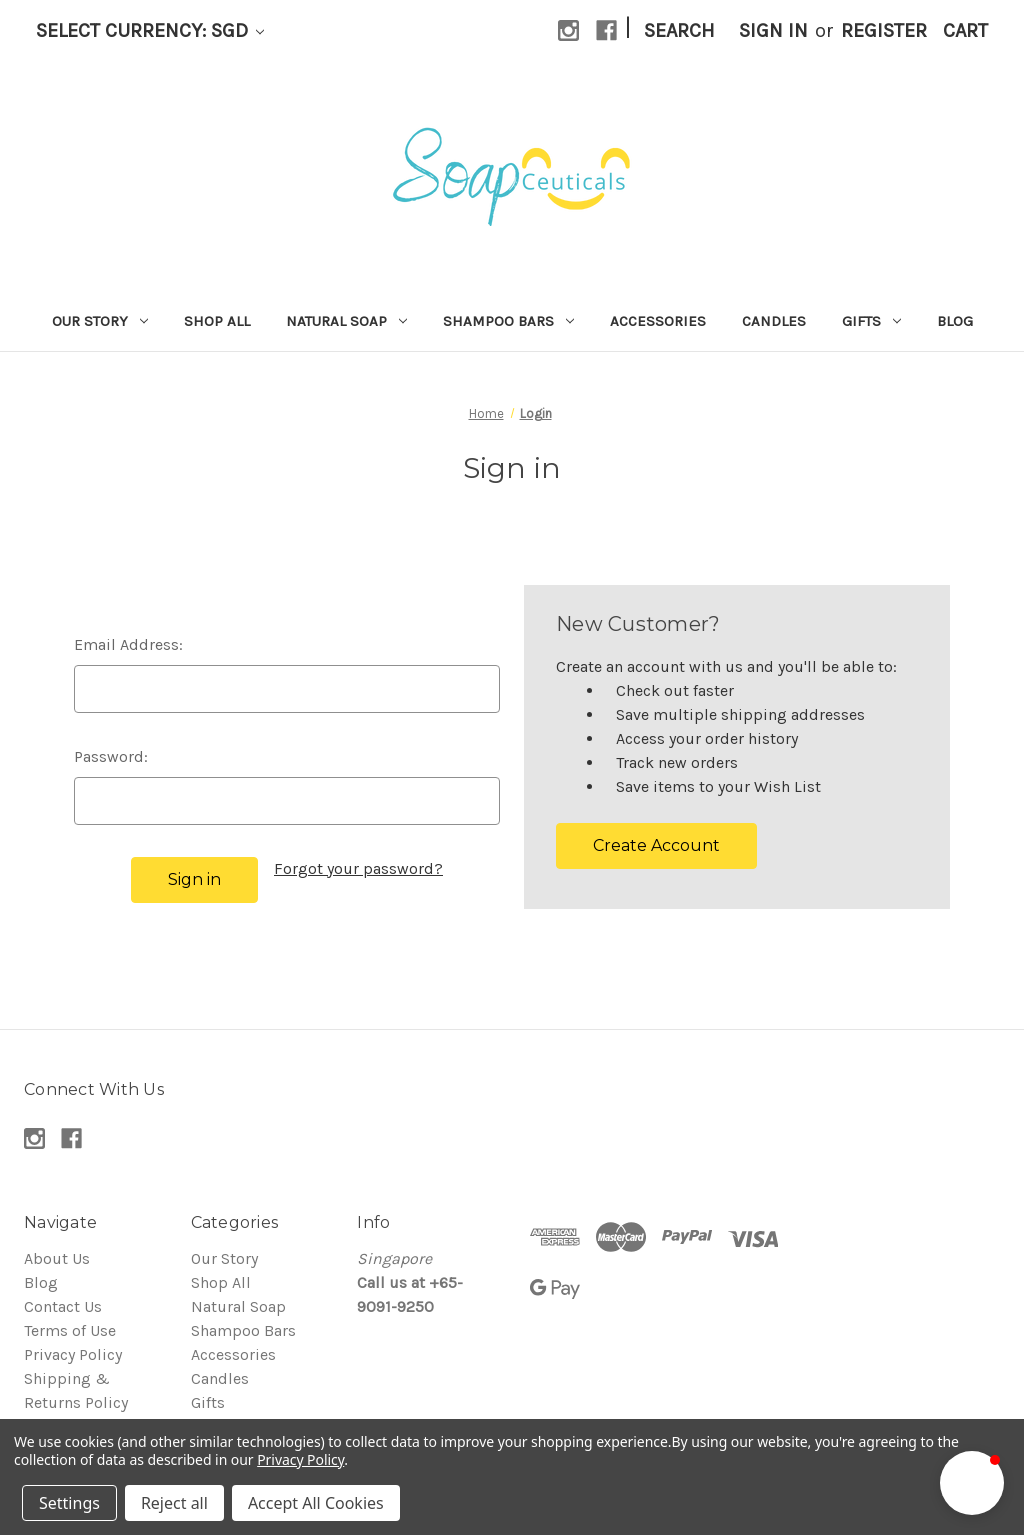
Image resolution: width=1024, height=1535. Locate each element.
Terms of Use (70, 1330)
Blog (955, 321)
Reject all (174, 1503)
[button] (972, 1483)
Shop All (217, 321)
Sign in (773, 30)
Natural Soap (346, 321)
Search (679, 30)
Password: (111, 756)
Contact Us (63, 1306)
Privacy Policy (73, 1354)
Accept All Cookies (316, 1503)
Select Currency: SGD (150, 30)
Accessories (658, 321)
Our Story (100, 321)
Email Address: (128, 644)
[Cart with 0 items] (965, 31)
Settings (69, 1503)
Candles (774, 321)
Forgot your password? (358, 868)
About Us (57, 1258)
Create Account (656, 845)
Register (884, 30)
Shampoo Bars (508, 321)
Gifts (871, 321)
